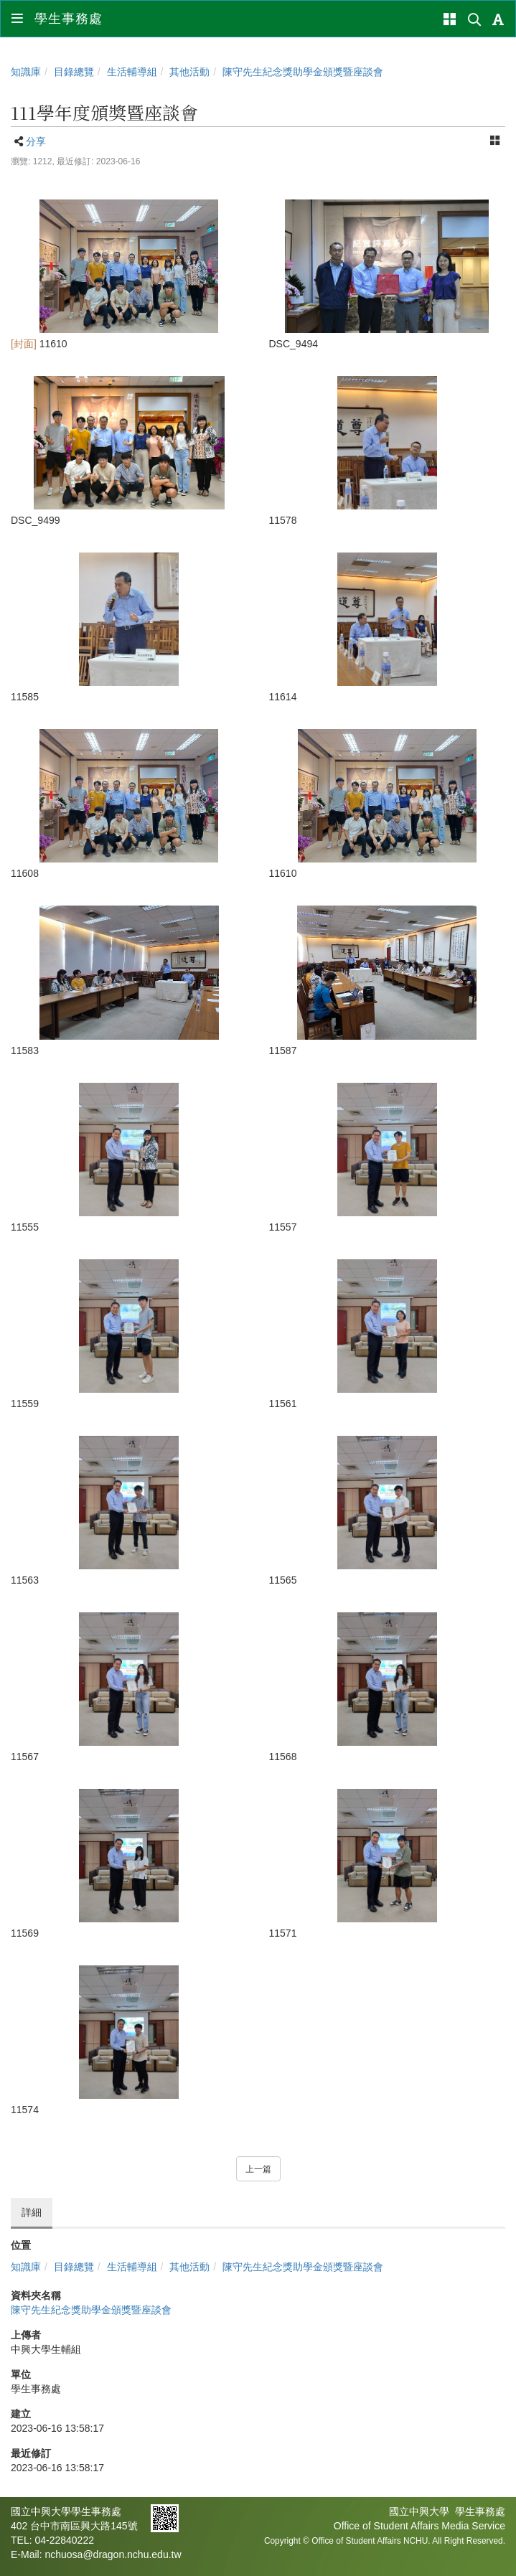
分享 (36, 141)
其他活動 (189, 71)
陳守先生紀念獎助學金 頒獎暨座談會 (302, 71)
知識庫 (26, 71)
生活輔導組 (132, 71)
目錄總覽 (74, 71)
